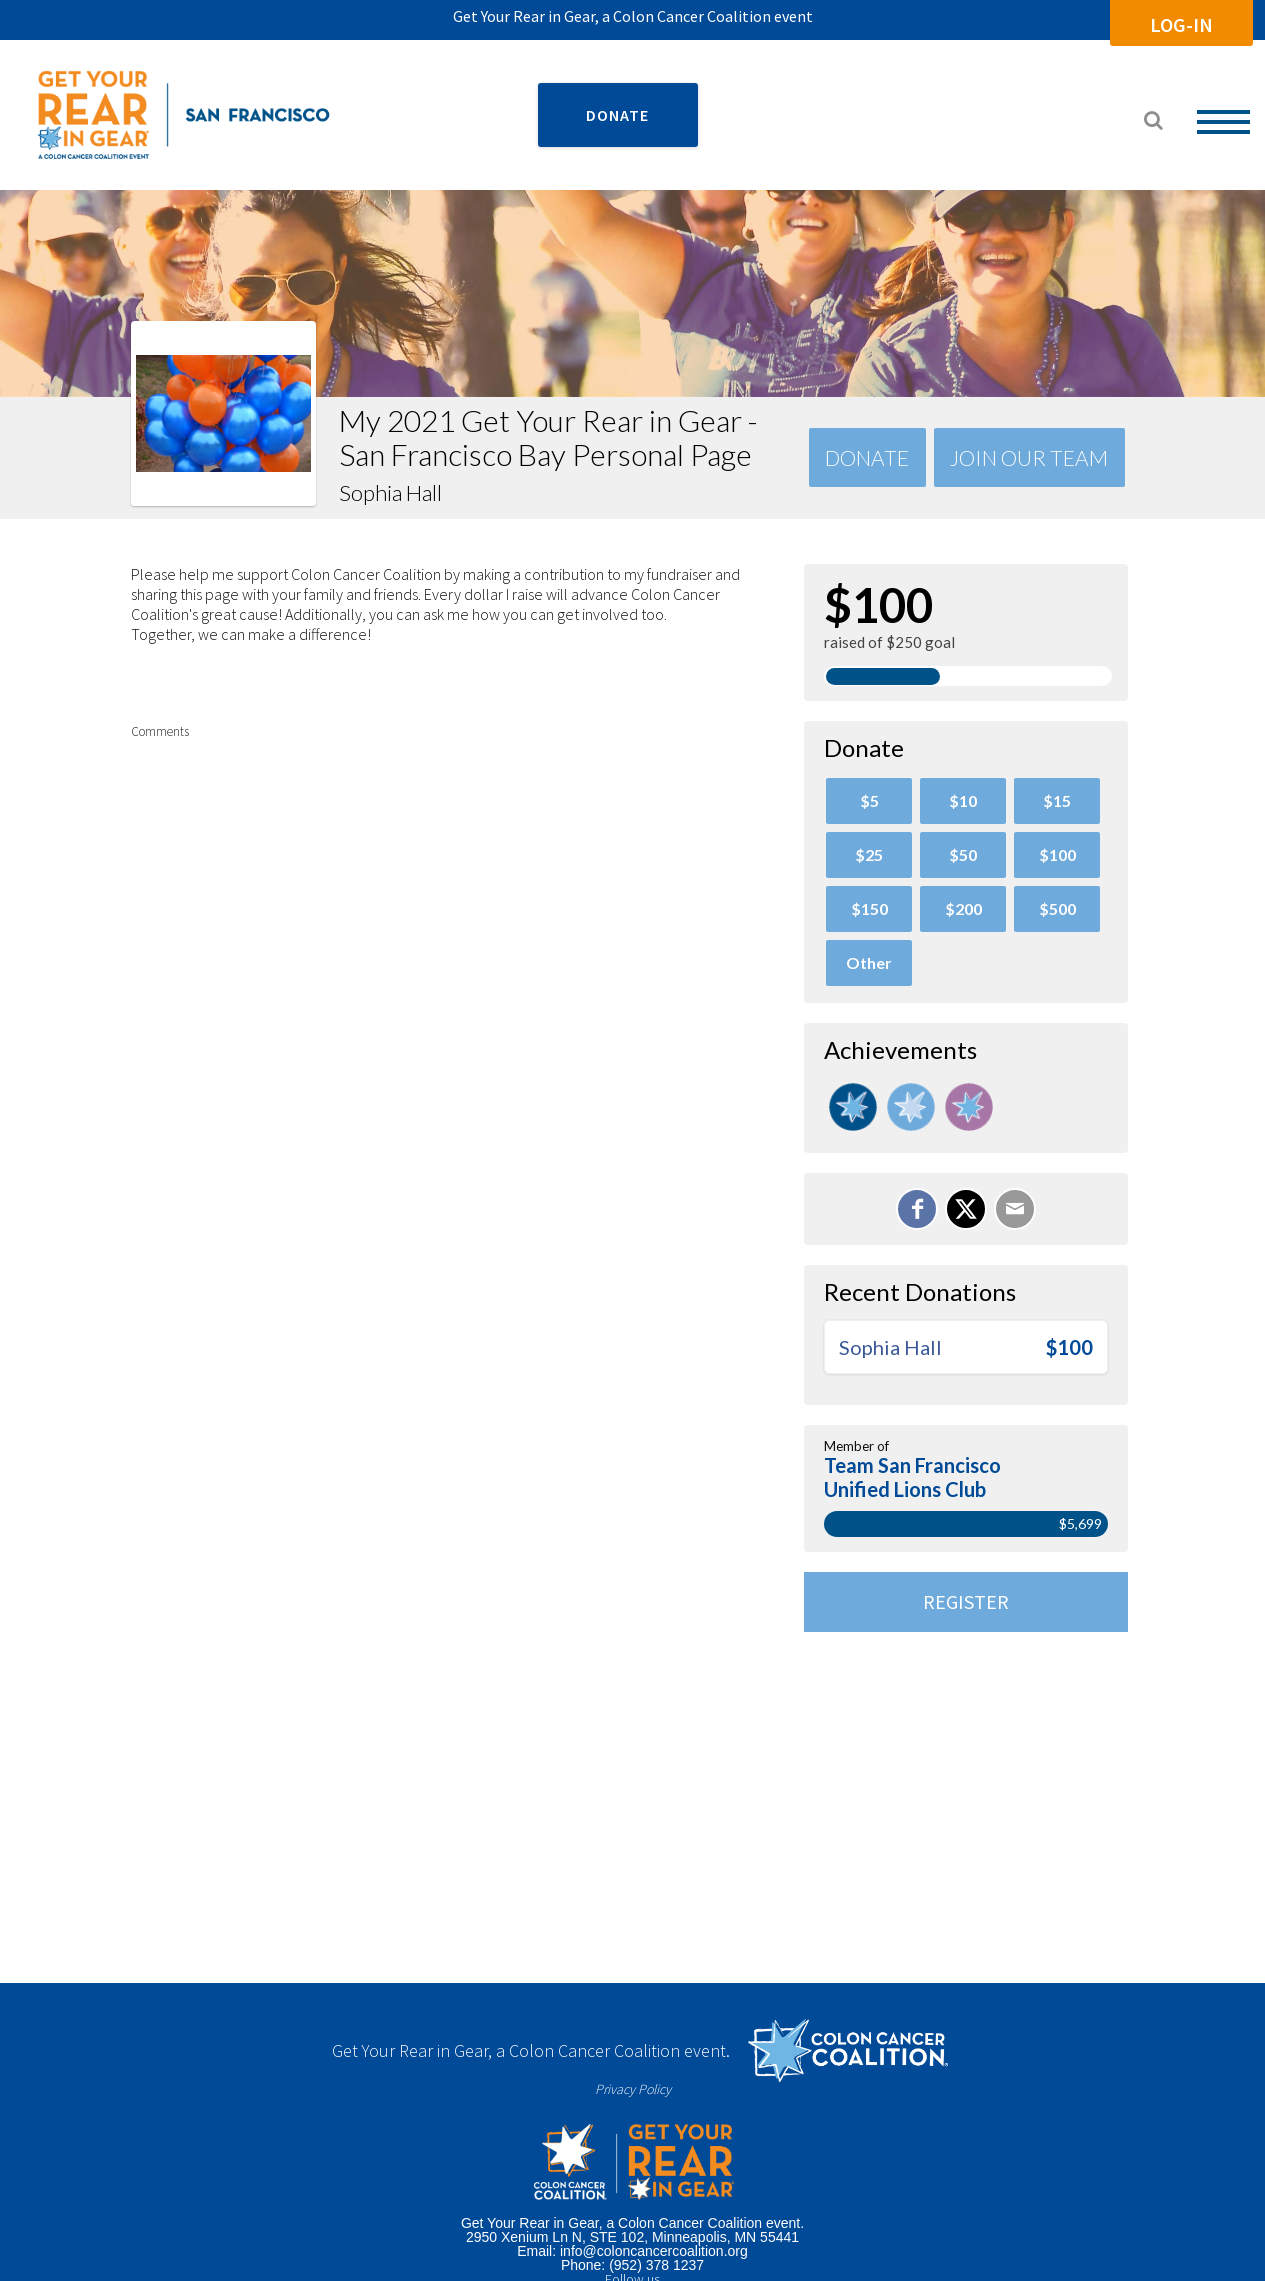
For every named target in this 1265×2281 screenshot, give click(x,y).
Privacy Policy (633, 2089)
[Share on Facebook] (917, 1209)
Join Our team (1029, 457)
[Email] (1015, 1209)
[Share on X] (966, 1209)
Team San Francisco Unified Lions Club (912, 1477)
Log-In (1181, 24)
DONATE (617, 115)
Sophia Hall (890, 1347)
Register (966, 1601)
